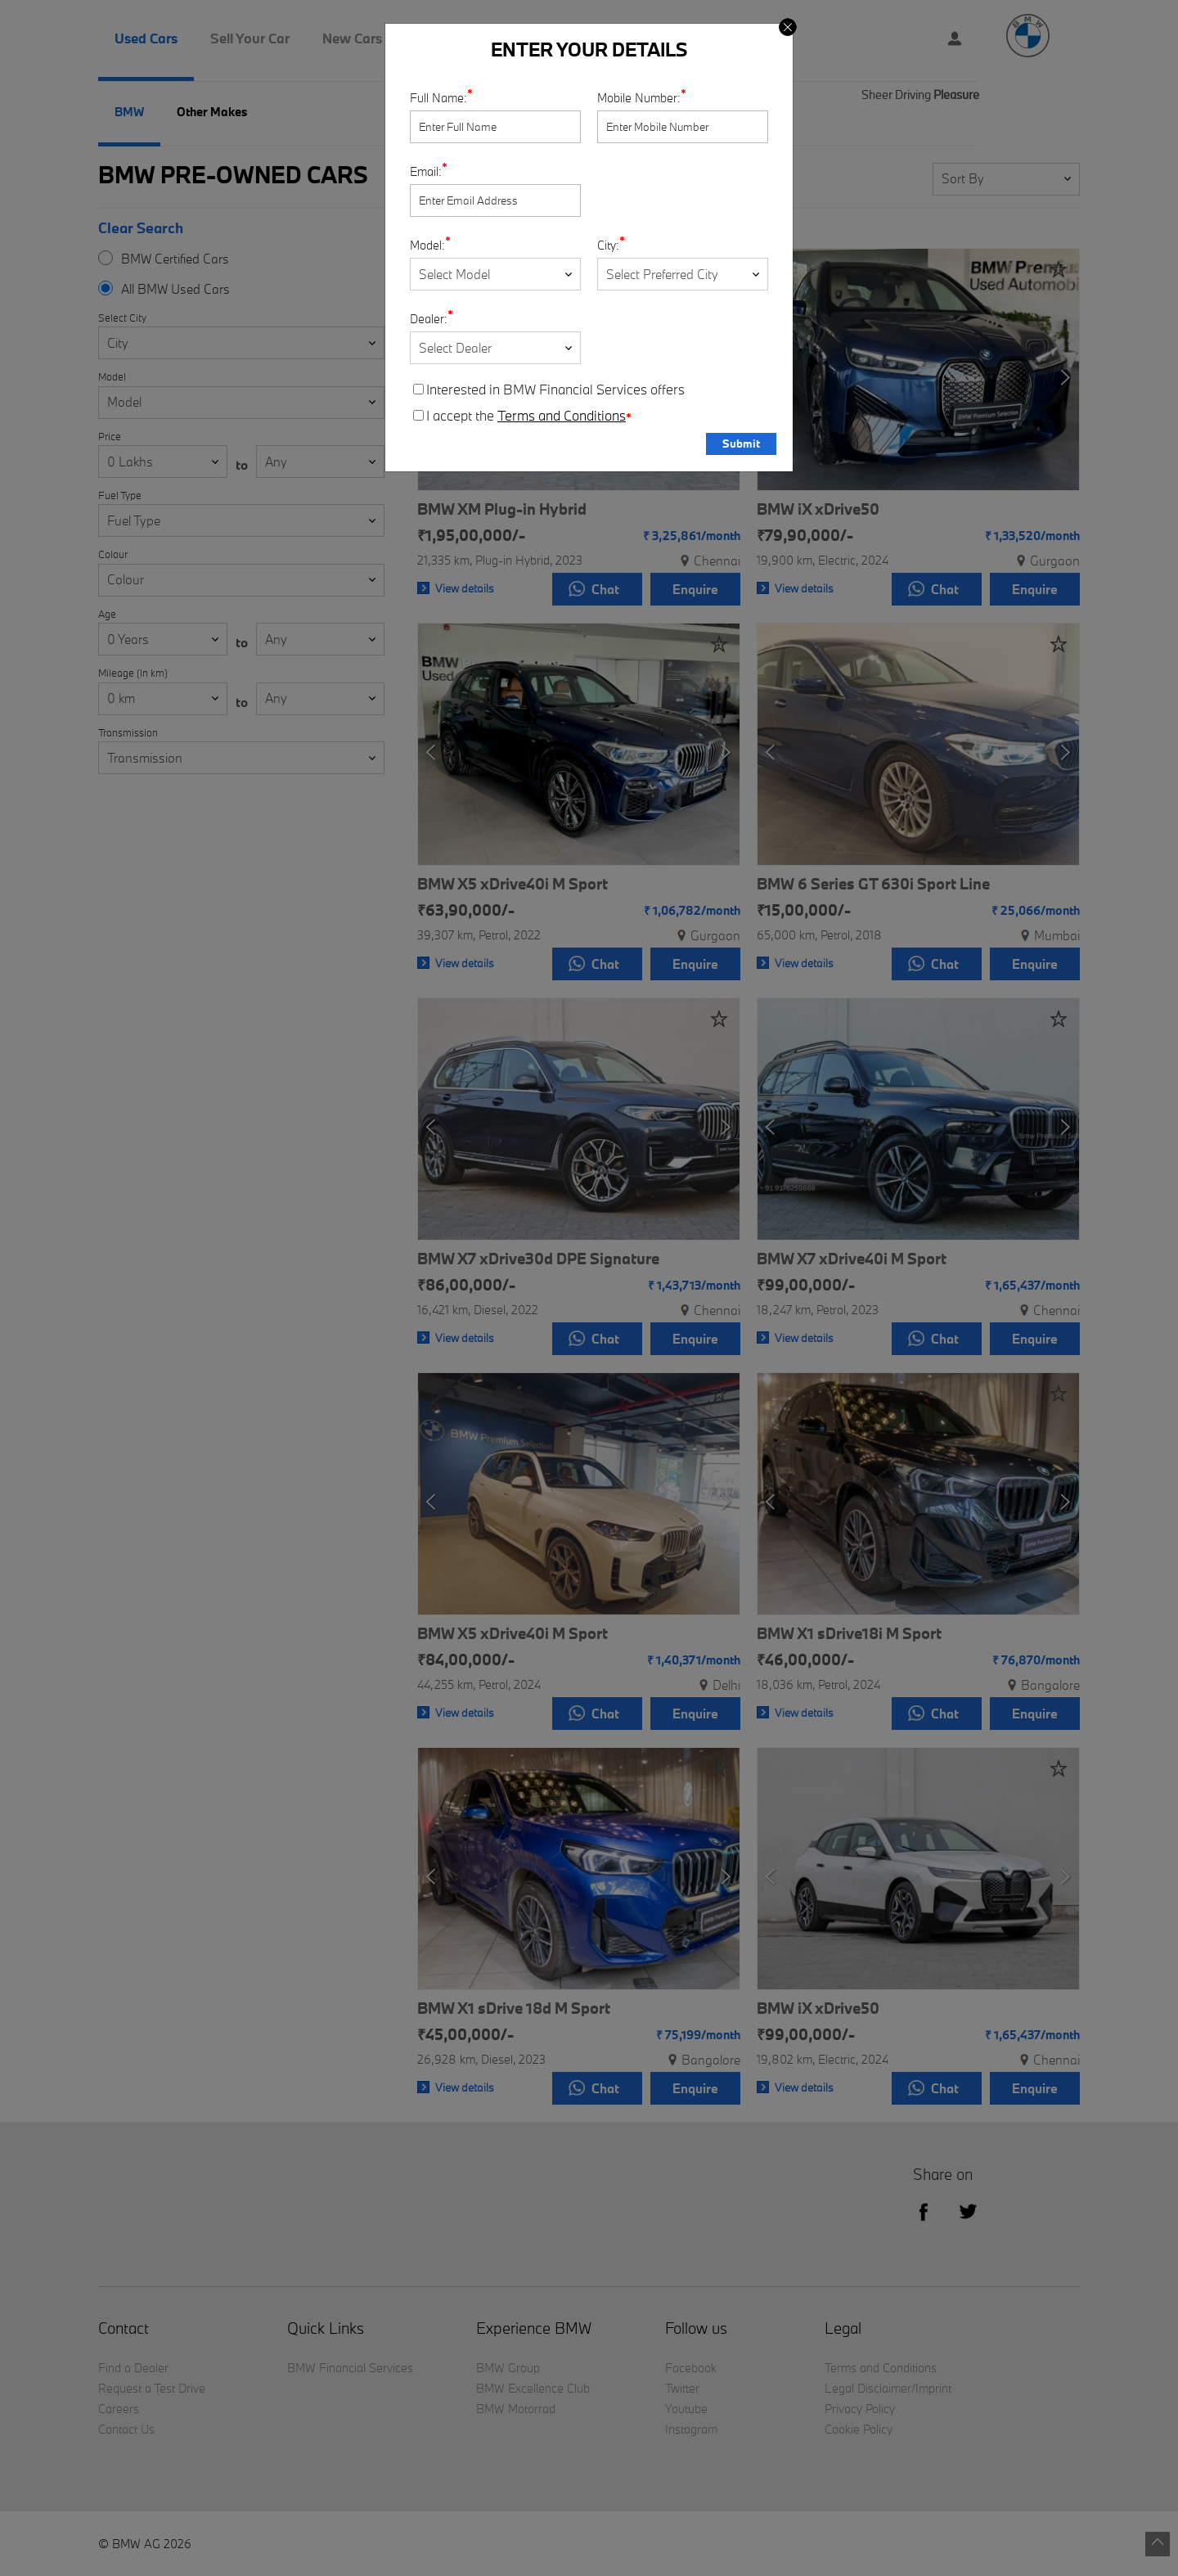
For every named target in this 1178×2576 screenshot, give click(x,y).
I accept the (522, 416)
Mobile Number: (639, 98)
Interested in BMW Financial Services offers (549, 390)
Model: (427, 245)
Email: (426, 171)
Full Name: (438, 98)
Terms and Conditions (561, 416)
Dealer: (428, 319)
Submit (741, 443)
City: (608, 245)
